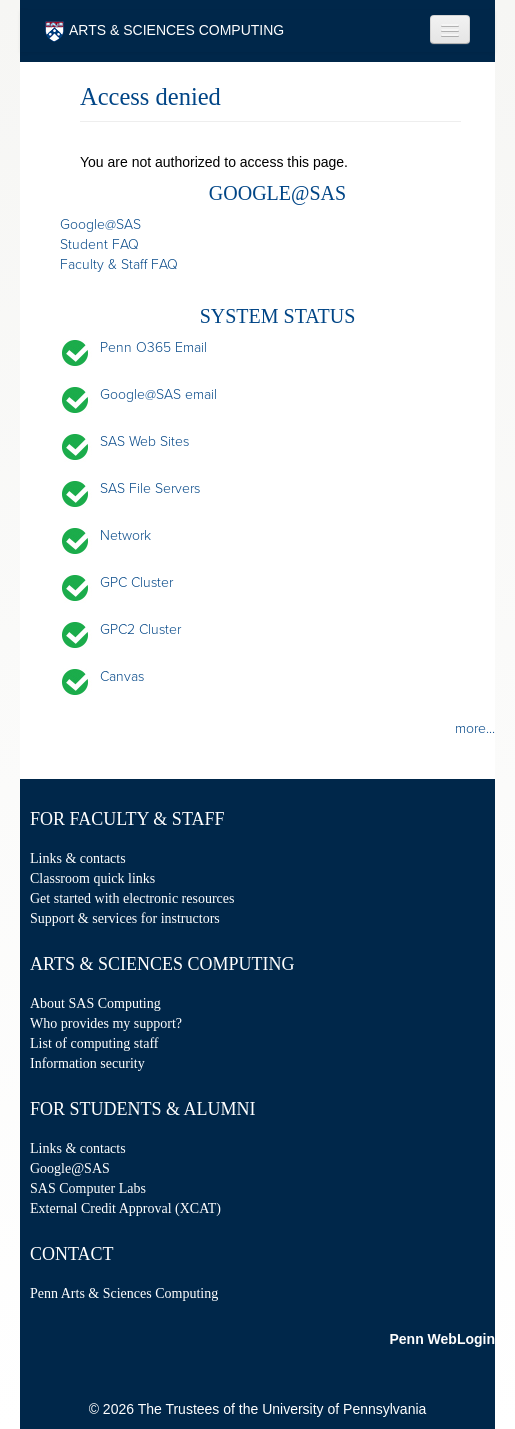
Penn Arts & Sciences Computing (124, 1293)
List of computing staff (94, 1043)
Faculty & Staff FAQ (119, 264)
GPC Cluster (136, 582)
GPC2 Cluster (140, 629)
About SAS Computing (95, 1003)
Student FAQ (99, 244)
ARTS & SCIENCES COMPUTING (164, 31)
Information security (87, 1063)
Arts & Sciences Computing (162, 964)
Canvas (122, 676)
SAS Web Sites (144, 441)
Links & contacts (78, 858)
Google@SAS (100, 224)
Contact (72, 1254)
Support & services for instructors (125, 918)
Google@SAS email (158, 394)
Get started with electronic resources (132, 898)
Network (125, 535)
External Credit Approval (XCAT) (125, 1208)
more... (475, 728)
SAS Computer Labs (88, 1188)
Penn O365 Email (153, 347)
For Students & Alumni (143, 1109)
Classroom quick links (92, 878)
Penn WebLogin (442, 1339)
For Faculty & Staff (127, 819)
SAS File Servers (150, 488)
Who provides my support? (106, 1023)
